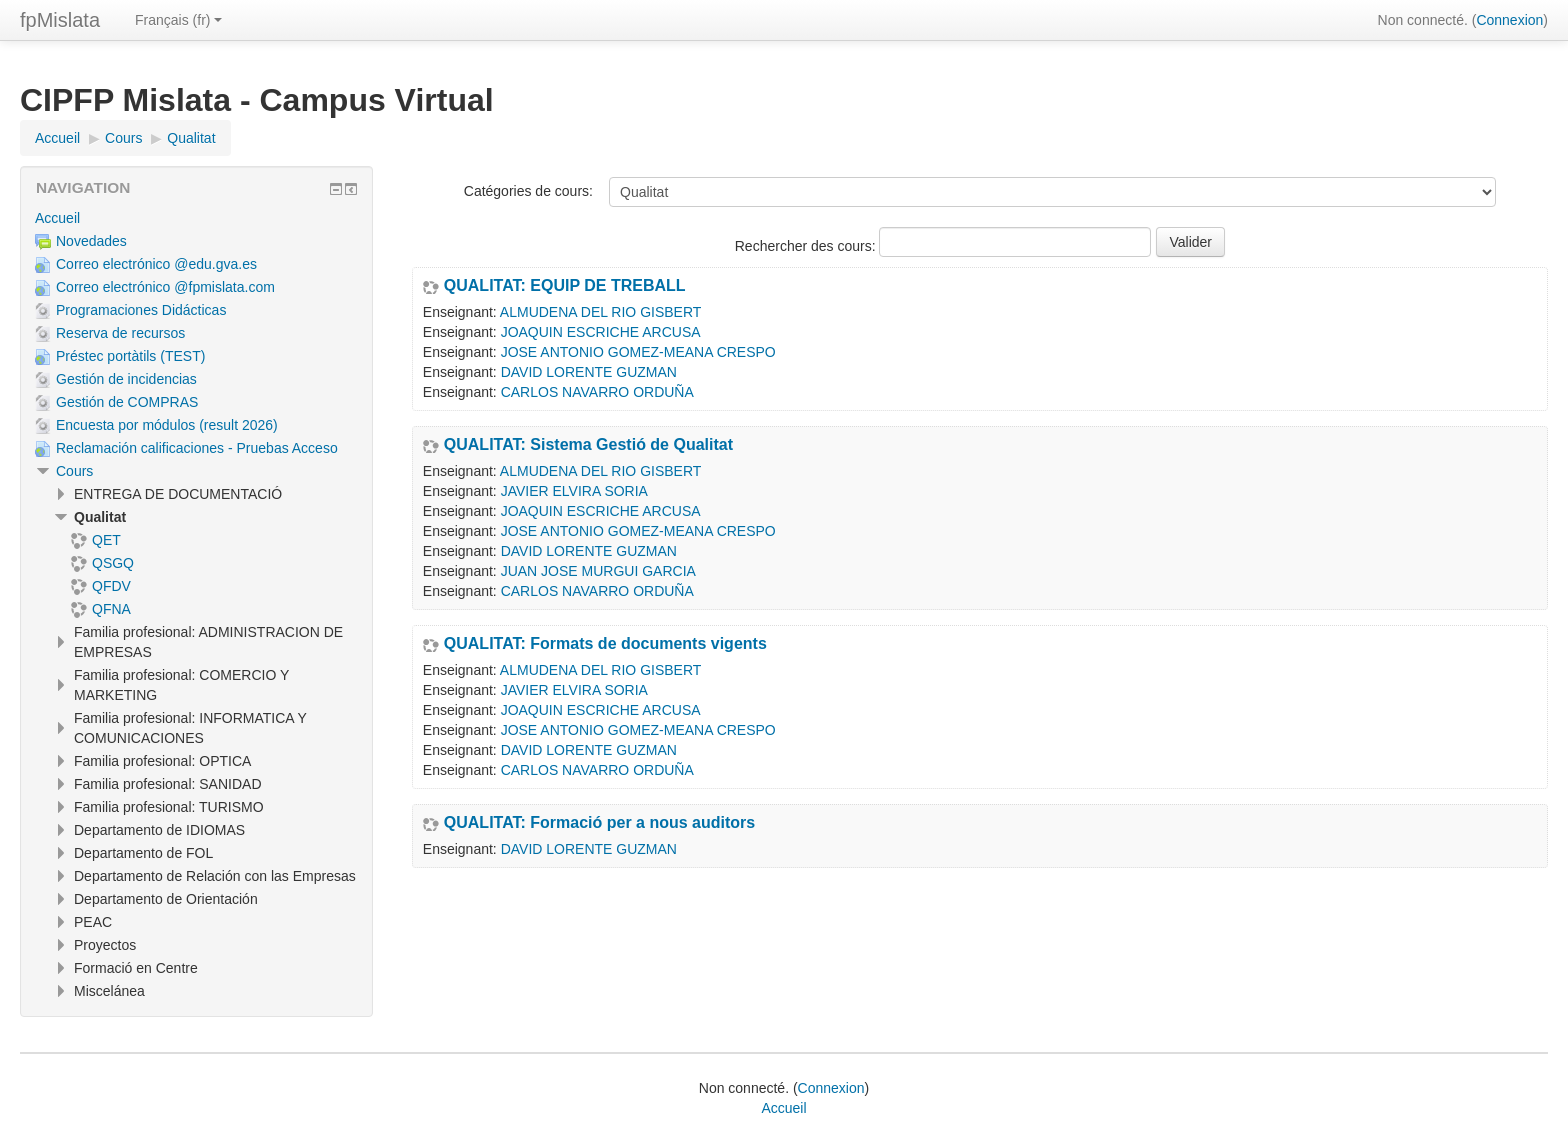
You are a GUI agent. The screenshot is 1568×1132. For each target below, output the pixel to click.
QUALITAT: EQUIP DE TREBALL (565, 286)
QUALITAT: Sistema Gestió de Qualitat (588, 445)
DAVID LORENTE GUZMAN (589, 372)
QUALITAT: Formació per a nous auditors (599, 823)
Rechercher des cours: (807, 246)
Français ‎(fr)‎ (178, 20)
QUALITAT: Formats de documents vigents (605, 644)
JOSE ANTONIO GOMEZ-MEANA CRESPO (638, 352)
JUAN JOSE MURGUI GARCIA (598, 571)
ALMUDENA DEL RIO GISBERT (601, 312)
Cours (74, 471)
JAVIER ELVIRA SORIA (574, 491)
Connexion (1509, 20)
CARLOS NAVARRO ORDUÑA (597, 392)
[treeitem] (196, 218)
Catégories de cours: (528, 191)
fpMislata (60, 20)
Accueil (57, 218)
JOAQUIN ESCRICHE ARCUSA (601, 332)
